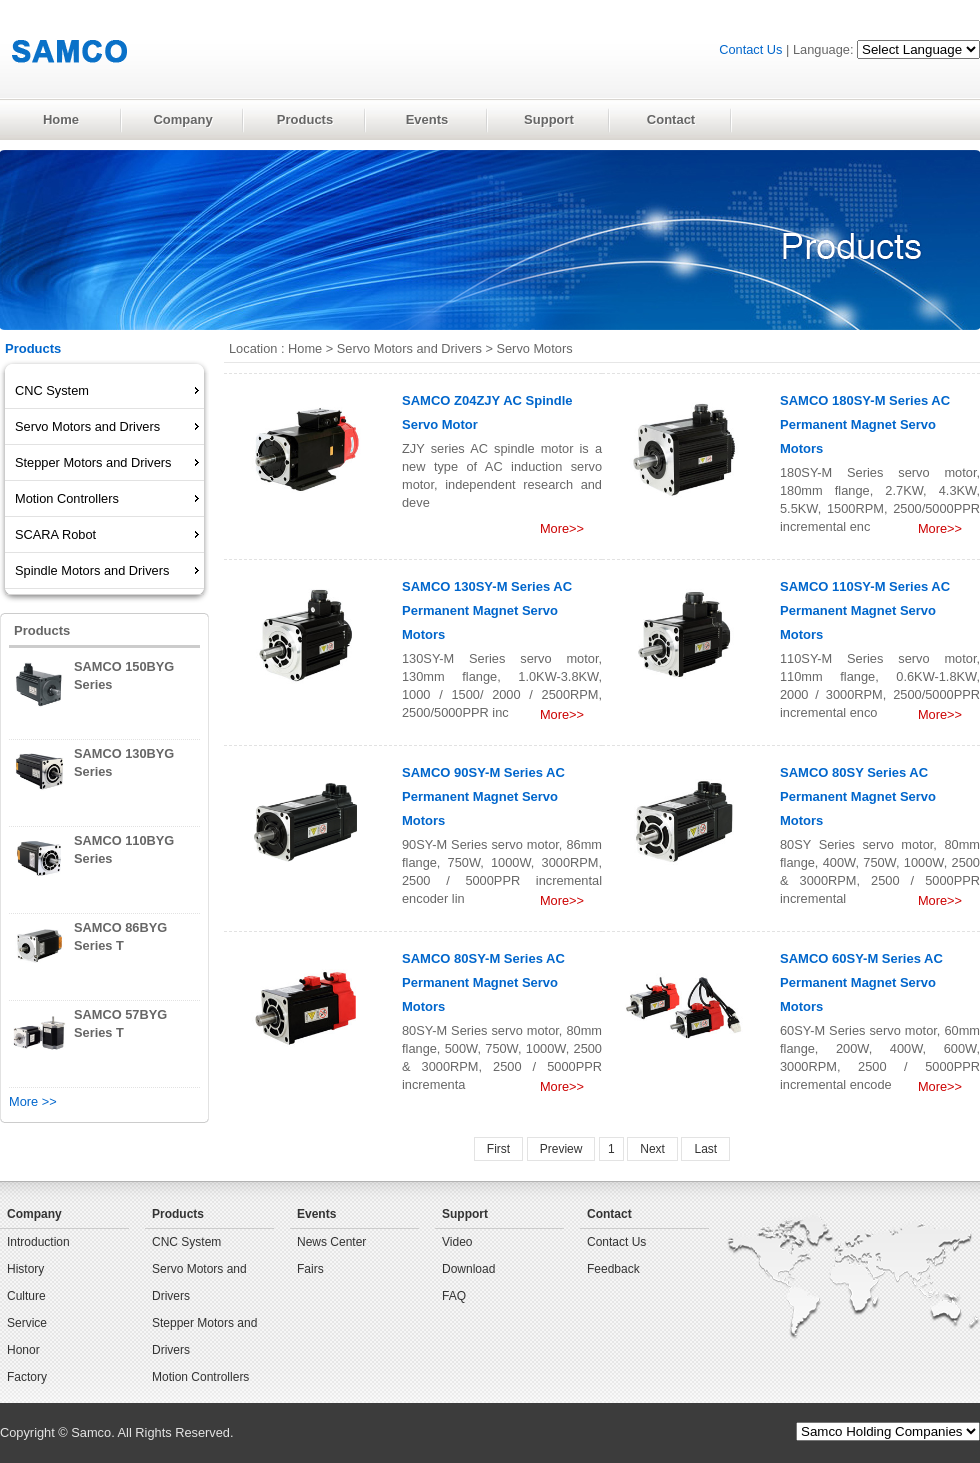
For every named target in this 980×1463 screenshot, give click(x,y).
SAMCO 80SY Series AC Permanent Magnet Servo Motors (858, 796)
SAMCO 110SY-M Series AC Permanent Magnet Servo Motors (865, 610)
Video (457, 1242)
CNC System (186, 1242)
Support (465, 1214)
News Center (331, 1242)
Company (34, 1214)
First (498, 1149)
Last (705, 1149)
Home (305, 348)
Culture (26, 1296)
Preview (561, 1149)
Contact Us (750, 49)
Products (178, 1214)
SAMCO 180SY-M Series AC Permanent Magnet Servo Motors (865, 424)
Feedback (613, 1269)
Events (316, 1214)
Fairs (310, 1269)
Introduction (38, 1242)
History (25, 1269)
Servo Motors (534, 348)
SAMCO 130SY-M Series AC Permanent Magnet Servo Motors (487, 610)
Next (652, 1149)
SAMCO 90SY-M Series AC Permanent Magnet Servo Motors (483, 796)
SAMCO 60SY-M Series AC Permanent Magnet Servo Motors (861, 982)
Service (27, 1323)
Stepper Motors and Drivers (204, 1336)
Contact (609, 1214)
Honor (23, 1350)
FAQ (454, 1296)
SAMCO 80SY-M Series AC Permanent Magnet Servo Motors (483, 982)
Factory (27, 1377)
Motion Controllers (200, 1377)
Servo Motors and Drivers (409, 348)
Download (468, 1269)
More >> (33, 1101)
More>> (562, 528)
